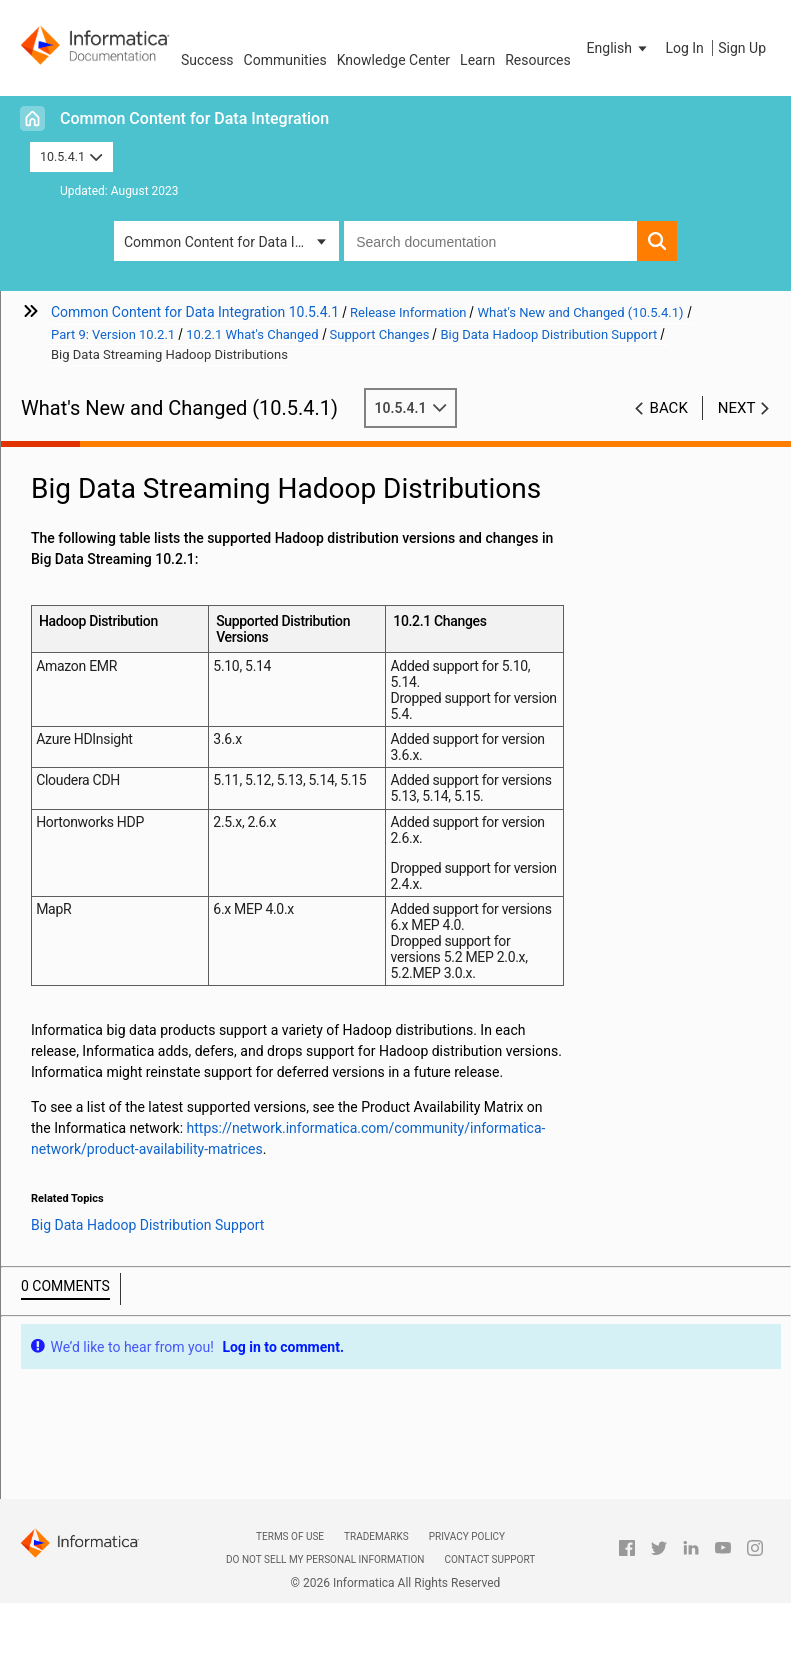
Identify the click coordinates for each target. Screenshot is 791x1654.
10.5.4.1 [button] (71, 156)
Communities (285, 60)
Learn (477, 60)
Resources (538, 60)
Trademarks (376, 1536)
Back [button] (669, 408)
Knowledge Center (393, 60)
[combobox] (490, 241)
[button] (619, 48)
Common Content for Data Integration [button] (231, 242)
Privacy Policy (467, 1536)
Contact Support (489, 1559)
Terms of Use (290, 1536)
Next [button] (737, 408)
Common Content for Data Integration (194, 118)
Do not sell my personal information (325, 1559)
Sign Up (742, 48)
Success (207, 60)
